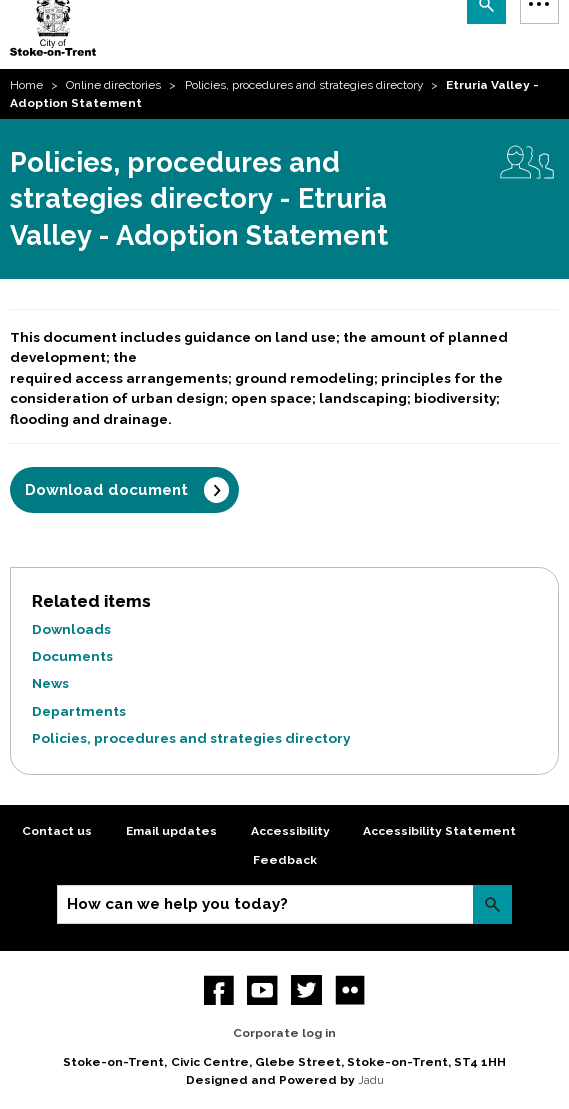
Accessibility (290, 831)
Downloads (71, 629)
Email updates (171, 831)
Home (26, 85)
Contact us (57, 831)
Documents (72, 656)
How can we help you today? (177, 904)
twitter (306, 990)
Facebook (219, 990)
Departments (79, 711)
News (50, 683)
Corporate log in (284, 1033)
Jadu (371, 1080)
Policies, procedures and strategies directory (304, 85)
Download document (106, 490)
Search (492, 904)
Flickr (350, 990)
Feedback (285, 860)
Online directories (113, 85)
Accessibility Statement (439, 831)
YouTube (262, 990)
